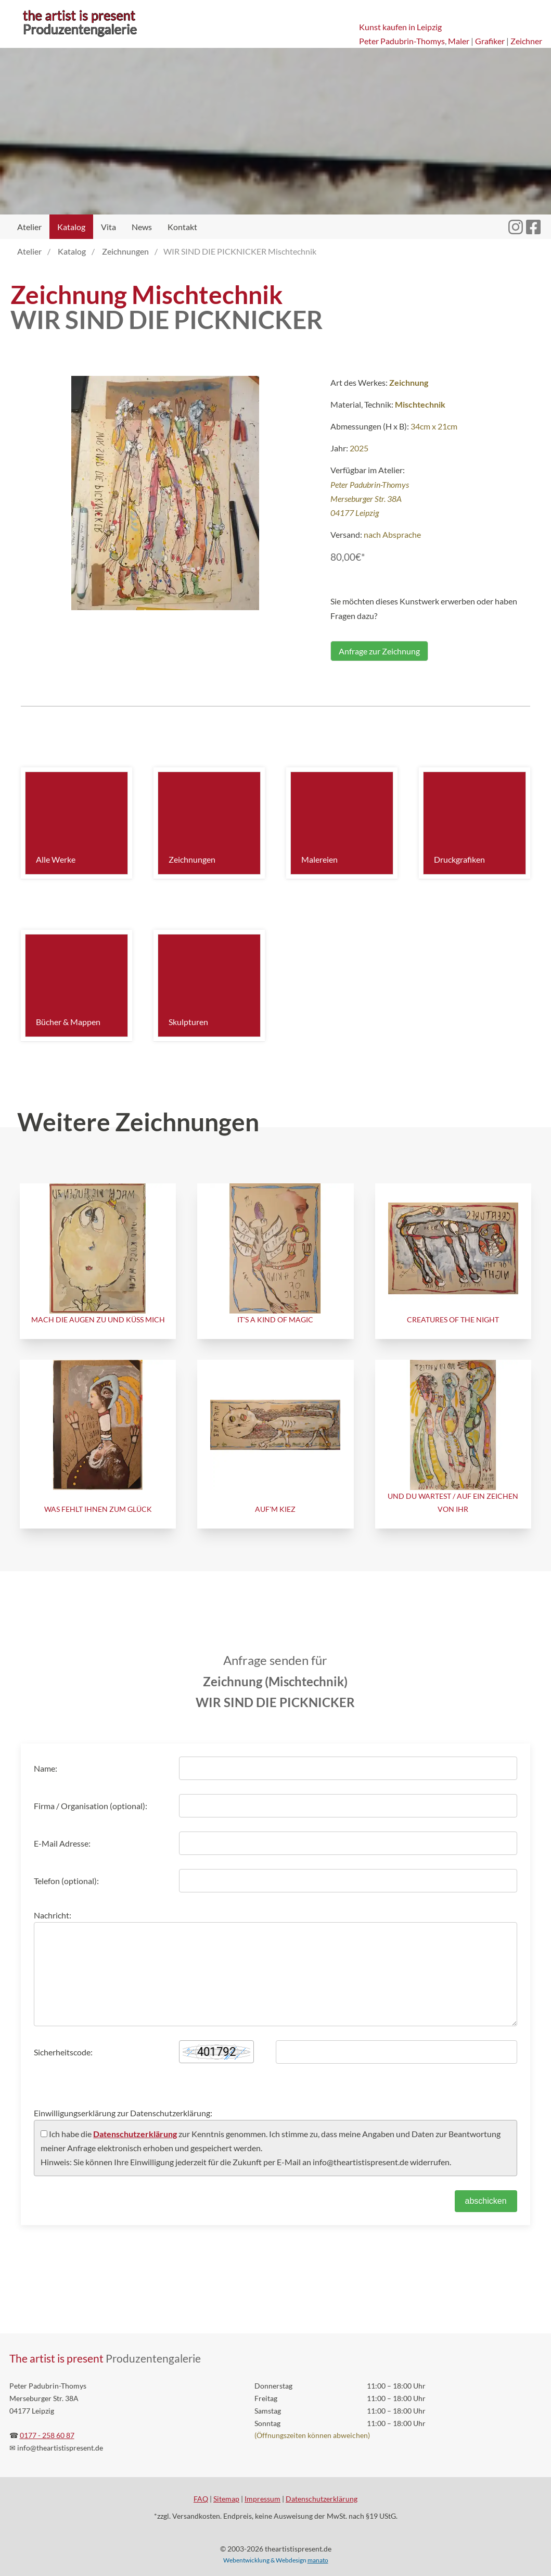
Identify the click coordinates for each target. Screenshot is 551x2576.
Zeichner (526, 41)
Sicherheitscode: (63, 2052)
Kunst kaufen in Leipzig (400, 27)
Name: (45, 1768)
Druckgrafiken (459, 859)
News (142, 227)
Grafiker (490, 41)
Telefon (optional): (66, 1881)
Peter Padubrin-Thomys (402, 41)
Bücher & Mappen (68, 1022)
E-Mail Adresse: (62, 1843)
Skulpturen (188, 1022)
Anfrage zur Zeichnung (379, 651)
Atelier (29, 227)
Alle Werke (55, 859)
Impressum (262, 2498)
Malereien (319, 859)
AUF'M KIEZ (275, 1509)
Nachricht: (52, 1915)
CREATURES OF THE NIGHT (453, 1319)
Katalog (71, 227)
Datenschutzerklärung (135, 2134)
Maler (458, 41)
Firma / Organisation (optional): (90, 1806)
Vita (108, 227)
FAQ (201, 2498)
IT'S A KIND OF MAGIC (275, 1319)
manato (317, 2560)
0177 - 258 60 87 (47, 2435)
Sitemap (226, 2498)
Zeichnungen (192, 859)
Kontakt (182, 227)
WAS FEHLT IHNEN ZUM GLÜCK (98, 1509)
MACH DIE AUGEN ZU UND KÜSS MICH (98, 1319)
